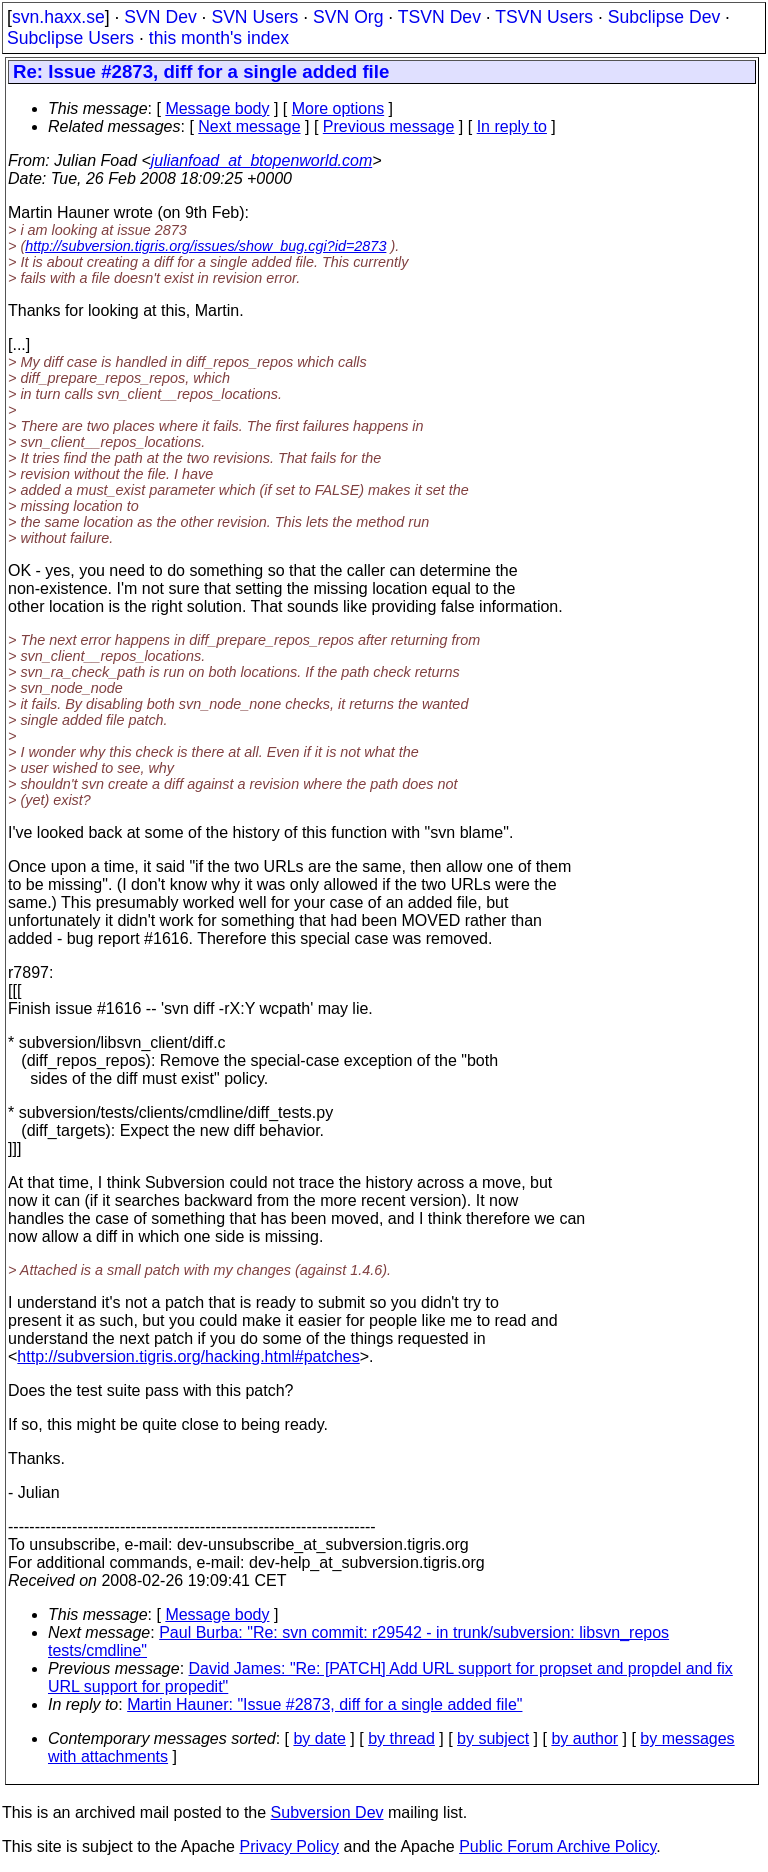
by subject (493, 1738)
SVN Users (254, 17)
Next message (249, 126)
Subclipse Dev (664, 17)
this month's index (219, 38)
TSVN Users (544, 17)
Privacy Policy (289, 1846)
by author (584, 1738)
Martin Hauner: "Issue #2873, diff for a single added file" (324, 1704)
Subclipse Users (70, 38)
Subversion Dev (327, 1812)
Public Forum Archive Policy (557, 1846)
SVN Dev (160, 17)
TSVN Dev (439, 17)
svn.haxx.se (58, 17)
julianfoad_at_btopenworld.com (261, 160)
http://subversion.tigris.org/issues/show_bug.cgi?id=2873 (205, 246)
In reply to (512, 126)
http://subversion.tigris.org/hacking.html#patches (188, 1356)
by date (319, 1738)
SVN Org (348, 17)
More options (338, 108)
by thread (401, 1738)
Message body (217, 108)
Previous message (389, 126)
